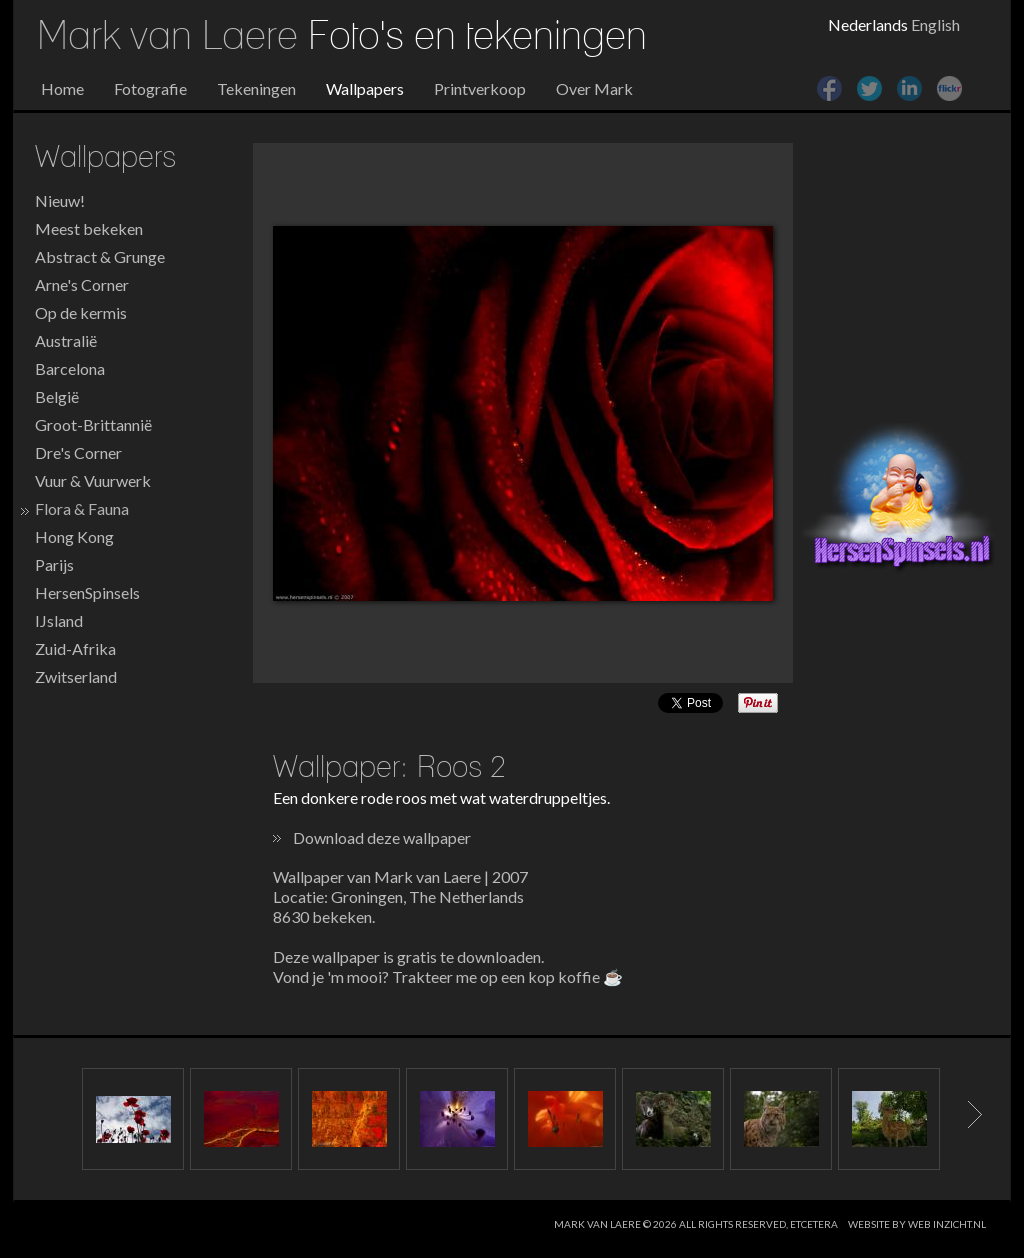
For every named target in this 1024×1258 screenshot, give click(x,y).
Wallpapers (365, 88)
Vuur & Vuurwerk (93, 480)
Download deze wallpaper (382, 837)
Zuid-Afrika (75, 648)
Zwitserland (76, 676)
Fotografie (150, 88)
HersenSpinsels (87, 592)
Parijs (54, 564)
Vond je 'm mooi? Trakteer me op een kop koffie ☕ (448, 976)
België (57, 396)
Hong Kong (74, 536)
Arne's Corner (82, 284)
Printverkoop (480, 88)
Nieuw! (60, 200)
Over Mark (594, 88)
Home (62, 88)
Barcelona (70, 368)
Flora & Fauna (82, 508)
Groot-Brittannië (93, 424)
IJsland (59, 620)
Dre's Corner (78, 452)
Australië (66, 340)
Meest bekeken (89, 228)
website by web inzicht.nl (917, 1224)
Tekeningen (256, 88)
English (935, 24)
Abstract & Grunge (100, 256)
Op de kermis (81, 312)
